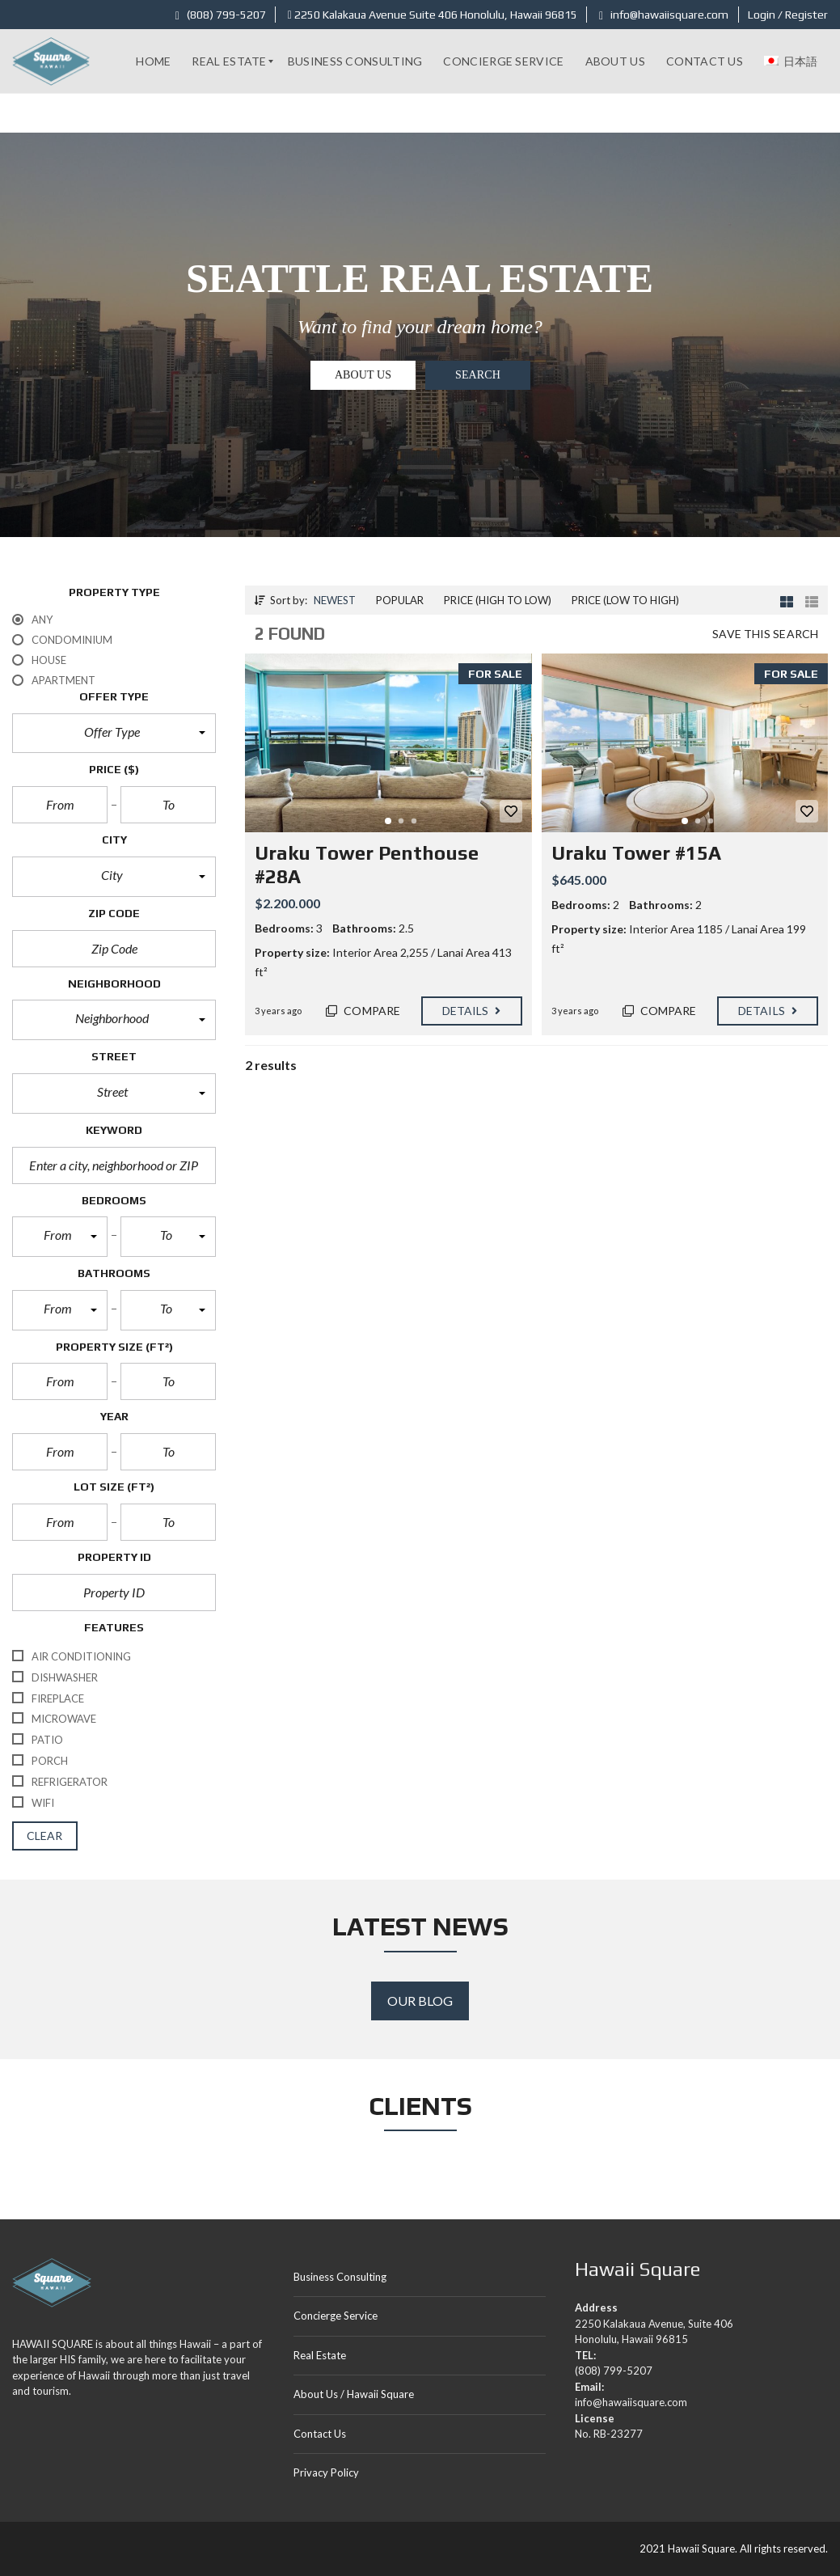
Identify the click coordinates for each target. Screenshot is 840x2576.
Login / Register (788, 14)
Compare (363, 1010)
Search (477, 375)
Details (471, 1010)
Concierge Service (335, 2315)
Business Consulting (339, 2276)
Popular (400, 600)
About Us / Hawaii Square (353, 2394)
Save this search (765, 634)
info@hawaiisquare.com (663, 14)
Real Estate (319, 2355)
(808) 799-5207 (220, 14)
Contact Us (319, 2433)
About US (363, 375)
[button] (114, 733)
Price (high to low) (497, 600)
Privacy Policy (326, 2472)
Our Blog (420, 2000)
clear (45, 1835)
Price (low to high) (625, 600)
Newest (335, 600)
